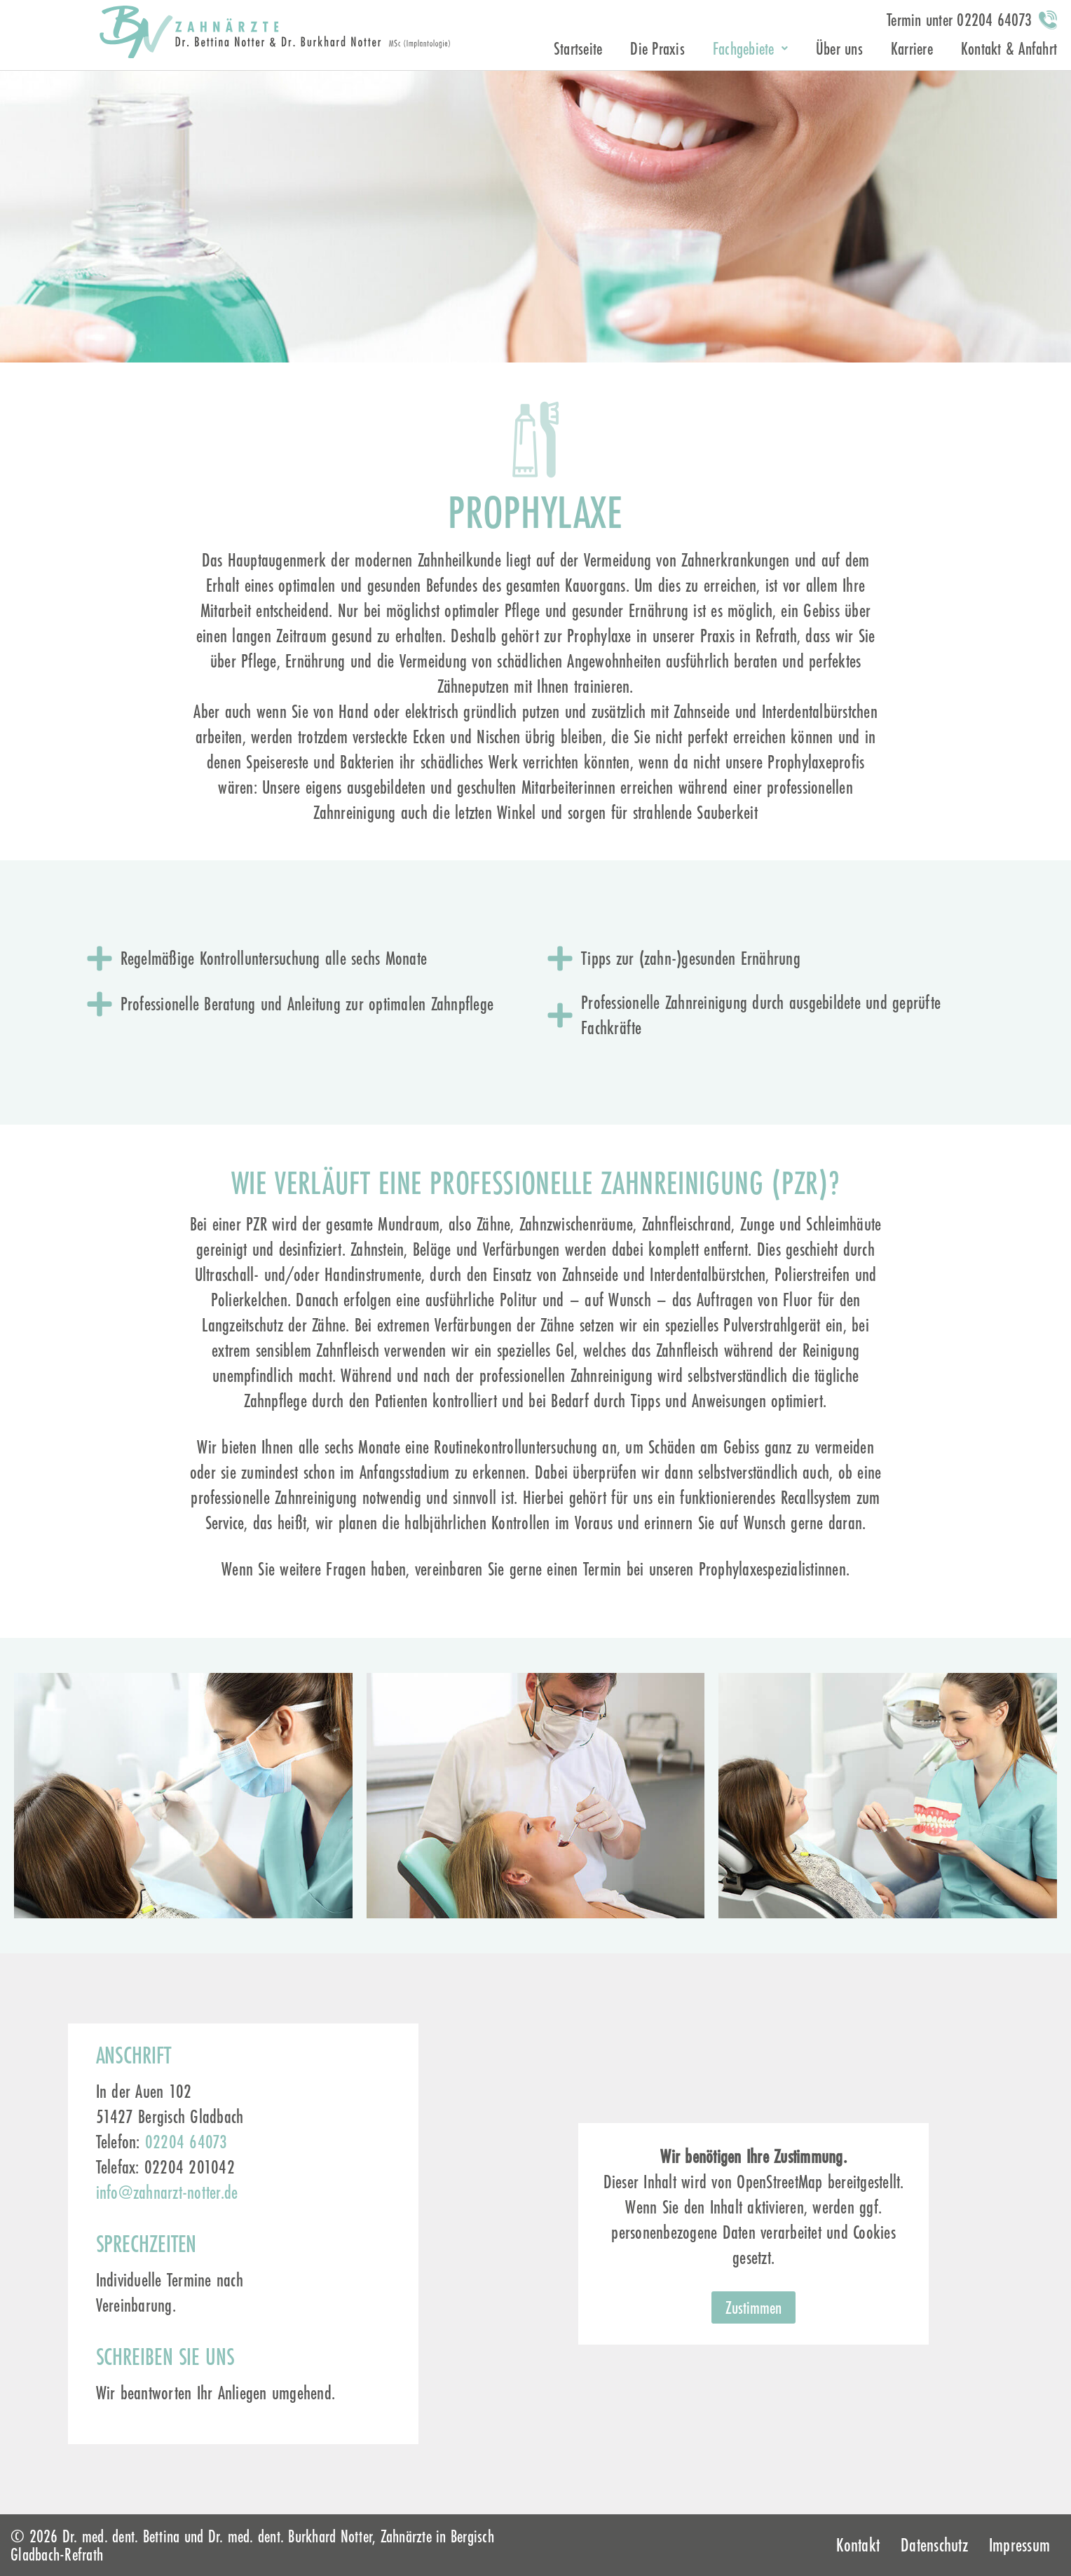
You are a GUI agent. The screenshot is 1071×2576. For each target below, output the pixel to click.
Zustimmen (753, 2307)
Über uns (839, 48)
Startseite (578, 48)
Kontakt (858, 2545)
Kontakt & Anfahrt (1009, 48)
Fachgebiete (750, 48)
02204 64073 (184, 2141)
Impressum (1019, 2545)
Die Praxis (657, 48)
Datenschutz (934, 2545)
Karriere (912, 48)
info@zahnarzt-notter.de (167, 2192)
